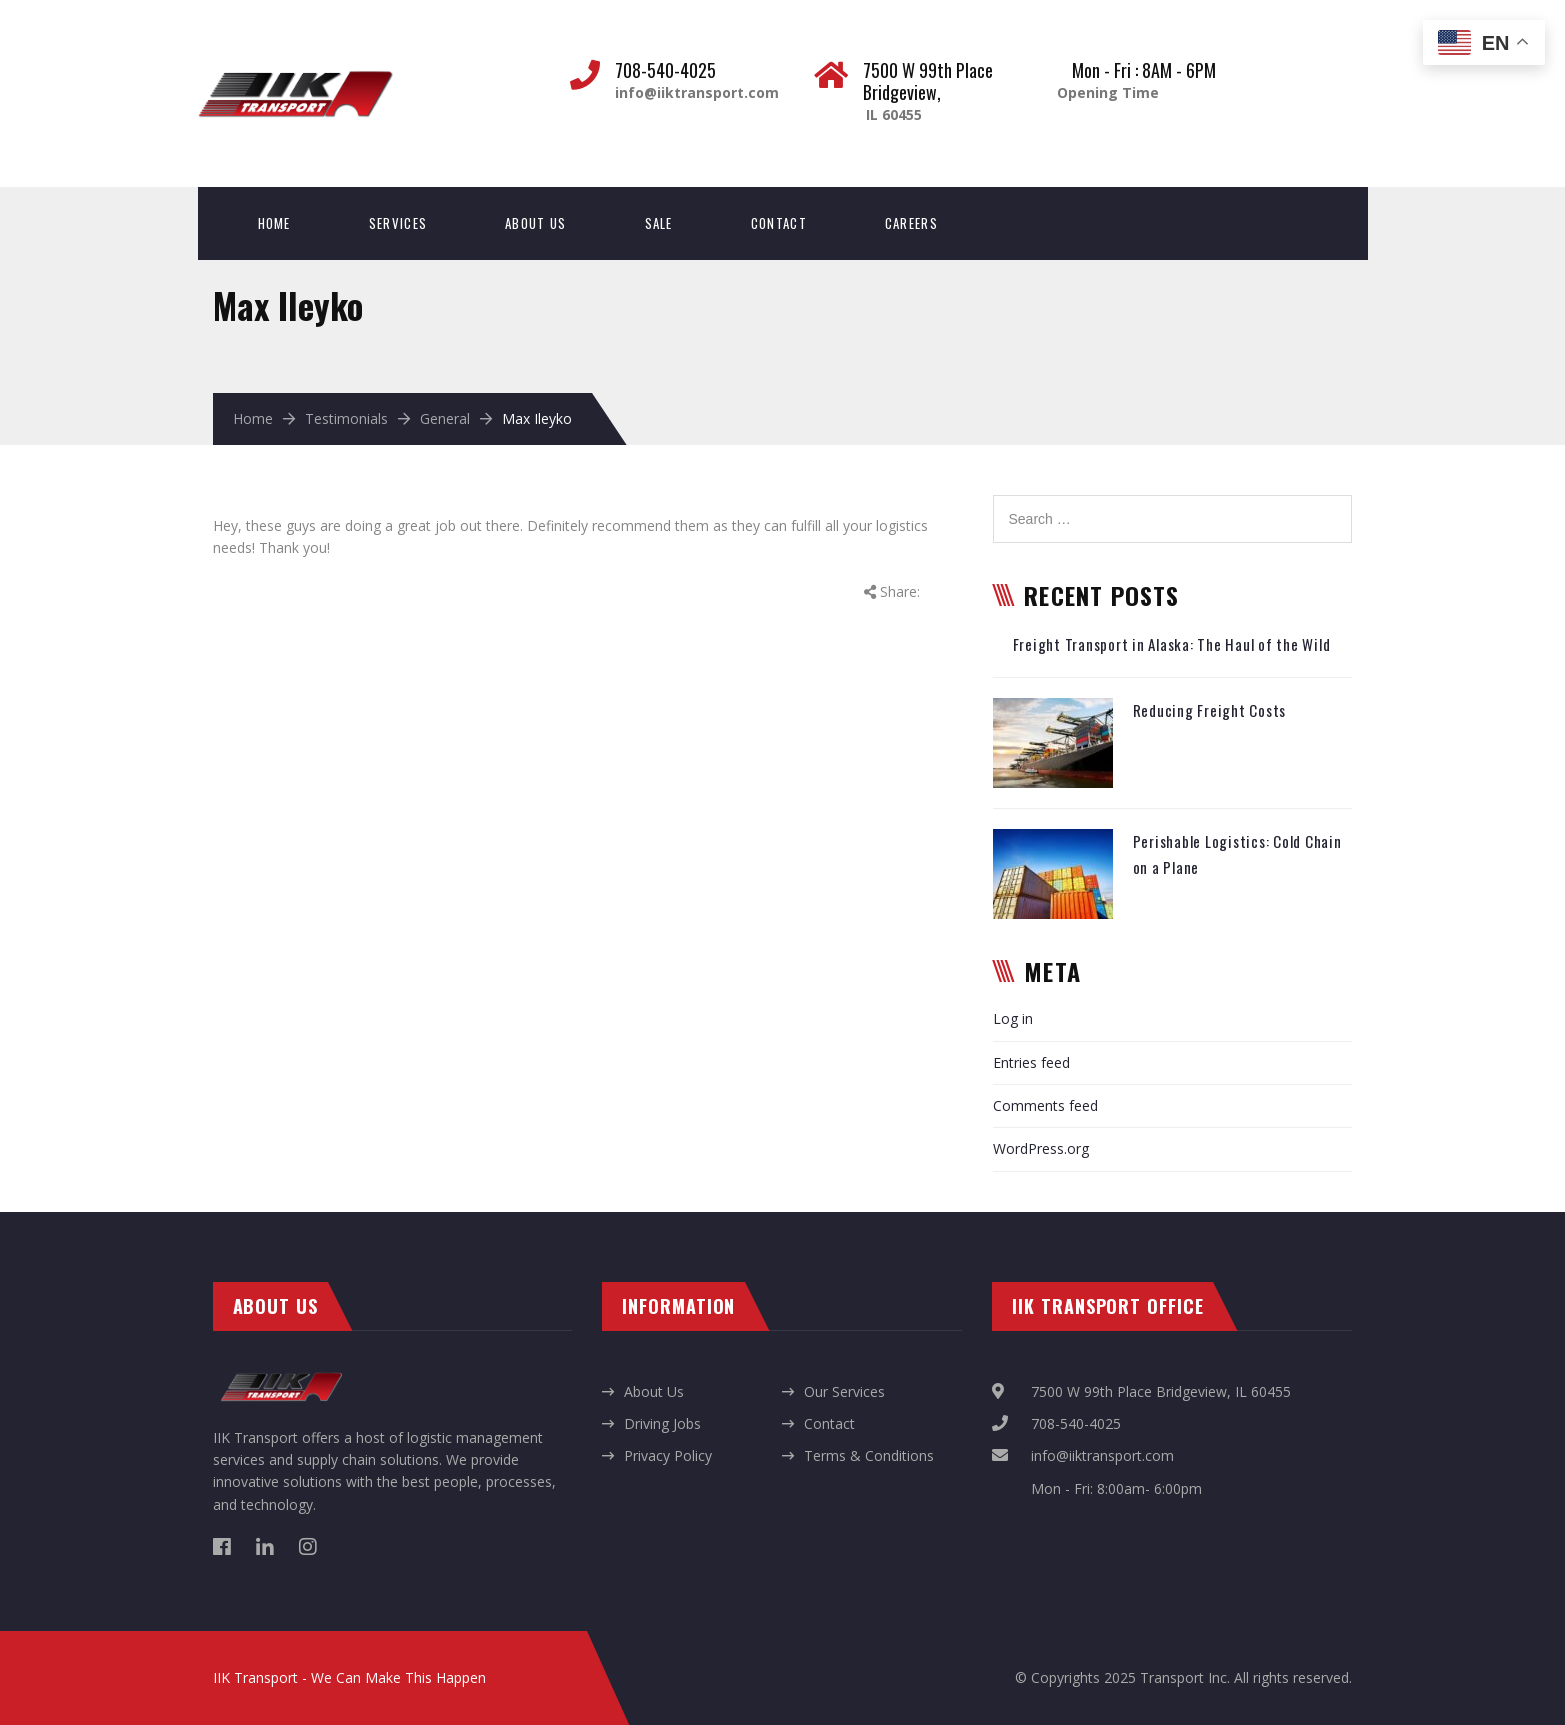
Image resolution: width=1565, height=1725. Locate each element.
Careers (911, 223)
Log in (1013, 1018)
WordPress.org (1041, 1148)
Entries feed (1031, 1062)
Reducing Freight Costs (1210, 710)
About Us (535, 223)
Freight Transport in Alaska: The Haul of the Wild (1172, 644)
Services (398, 223)
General (445, 418)
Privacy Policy (668, 1455)
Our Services (844, 1391)
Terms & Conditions (869, 1455)
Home (274, 223)
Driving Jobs (662, 1423)
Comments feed (1045, 1105)
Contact (779, 223)
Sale (659, 223)
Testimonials (346, 418)
